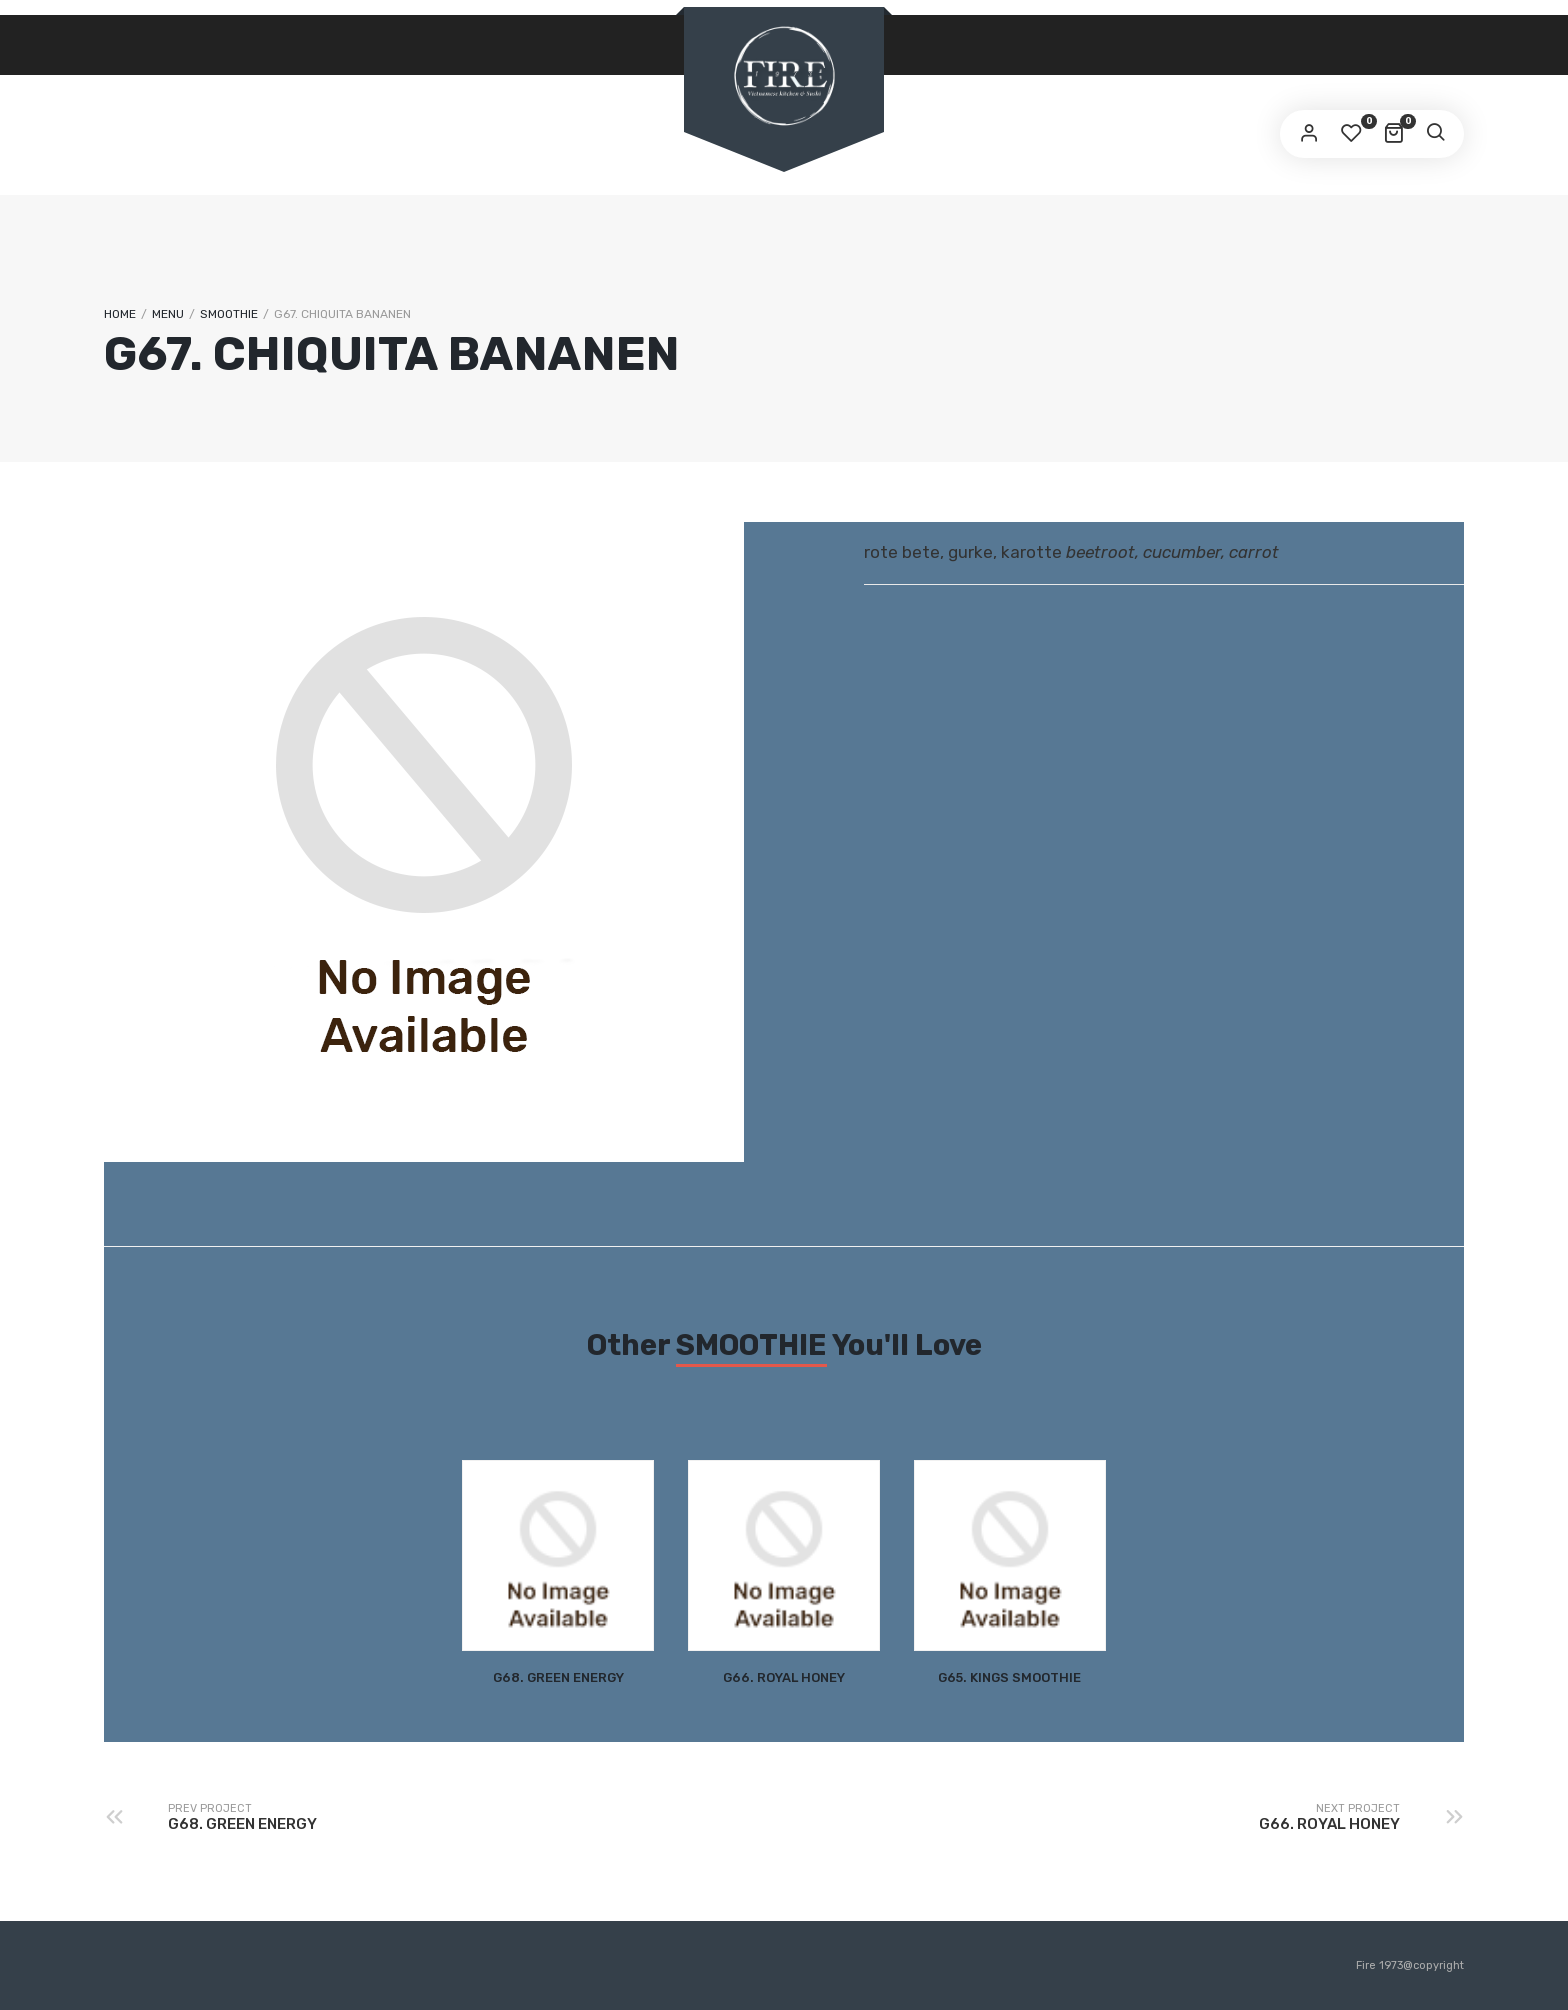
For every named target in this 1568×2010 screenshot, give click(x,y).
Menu (168, 314)
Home (120, 314)
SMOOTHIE (229, 314)
